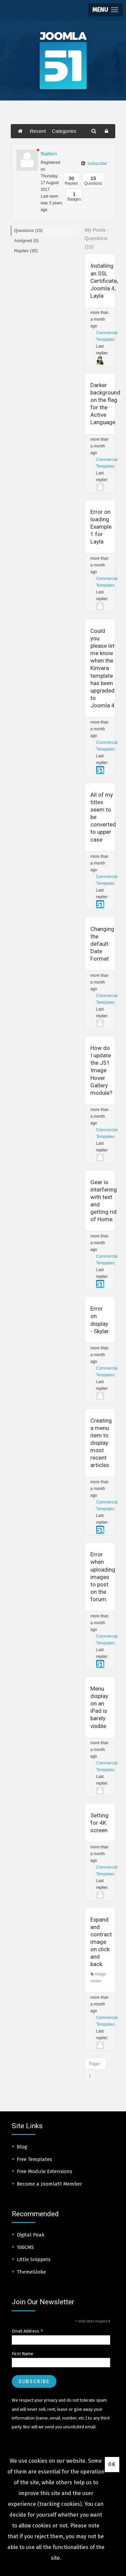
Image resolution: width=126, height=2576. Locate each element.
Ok (112, 2464)
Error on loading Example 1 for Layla (101, 526)
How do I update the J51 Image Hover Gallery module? (101, 1070)
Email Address (27, 2331)
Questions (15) (28, 230)
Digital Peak (30, 2235)
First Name (22, 2353)
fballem (49, 153)
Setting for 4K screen (99, 1823)
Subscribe (94, 163)
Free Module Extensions (44, 2171)
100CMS (25, 2247)
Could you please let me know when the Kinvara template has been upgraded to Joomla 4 (102, 668)
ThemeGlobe (31, 2272)
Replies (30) (26, 250)
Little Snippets (33, 2259)
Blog (22, 2147)
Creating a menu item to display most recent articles (101, 1443)
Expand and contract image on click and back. (101, 1942)
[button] (105, 10)
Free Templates (34, 2159)
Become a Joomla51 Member (49, 2184)
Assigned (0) (26, 240)
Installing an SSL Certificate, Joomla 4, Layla (104, 280)
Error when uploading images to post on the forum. (102, 1577)
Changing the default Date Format (102, 944)
